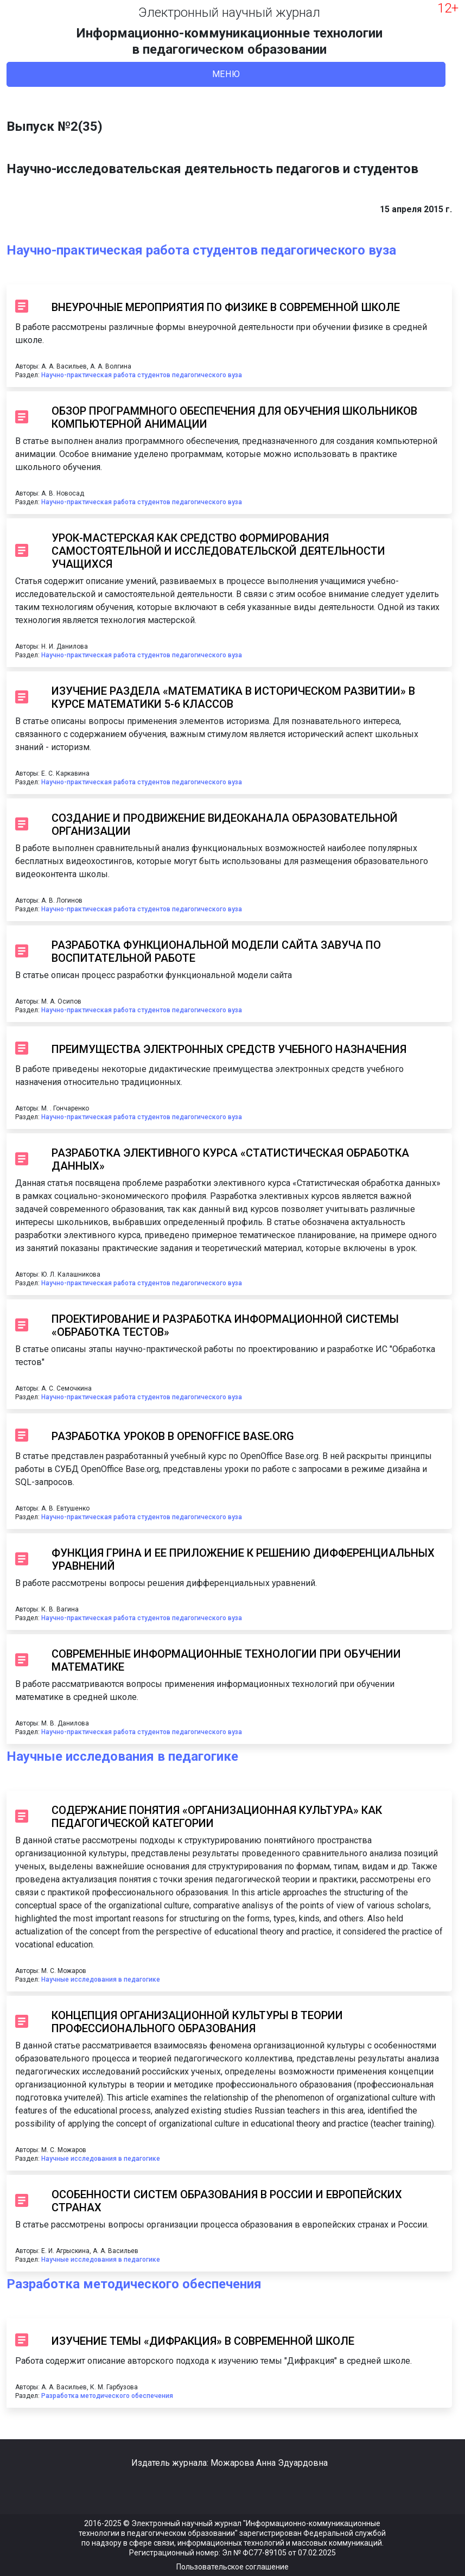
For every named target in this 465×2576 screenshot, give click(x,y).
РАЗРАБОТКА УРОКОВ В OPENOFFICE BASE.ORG (173, 1436)
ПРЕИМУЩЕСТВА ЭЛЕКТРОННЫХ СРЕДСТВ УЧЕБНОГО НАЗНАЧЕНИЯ (229, 1049)
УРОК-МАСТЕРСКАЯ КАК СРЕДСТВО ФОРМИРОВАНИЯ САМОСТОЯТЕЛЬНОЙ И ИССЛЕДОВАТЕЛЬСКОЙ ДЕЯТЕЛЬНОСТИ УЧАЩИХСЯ (218, 550)
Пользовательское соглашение (232, 2566)
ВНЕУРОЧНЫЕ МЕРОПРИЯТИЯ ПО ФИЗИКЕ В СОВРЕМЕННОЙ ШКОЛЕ (226, 307)
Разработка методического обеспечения (134, 2284)
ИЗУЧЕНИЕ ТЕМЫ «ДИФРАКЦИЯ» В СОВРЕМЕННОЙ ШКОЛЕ (203, 2340)
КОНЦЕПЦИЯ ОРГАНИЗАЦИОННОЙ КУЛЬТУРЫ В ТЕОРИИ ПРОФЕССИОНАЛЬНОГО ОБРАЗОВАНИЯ (197, 2022)
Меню (226, 74)
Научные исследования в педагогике (122, 1756)
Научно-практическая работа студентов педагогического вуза (201, 250)
